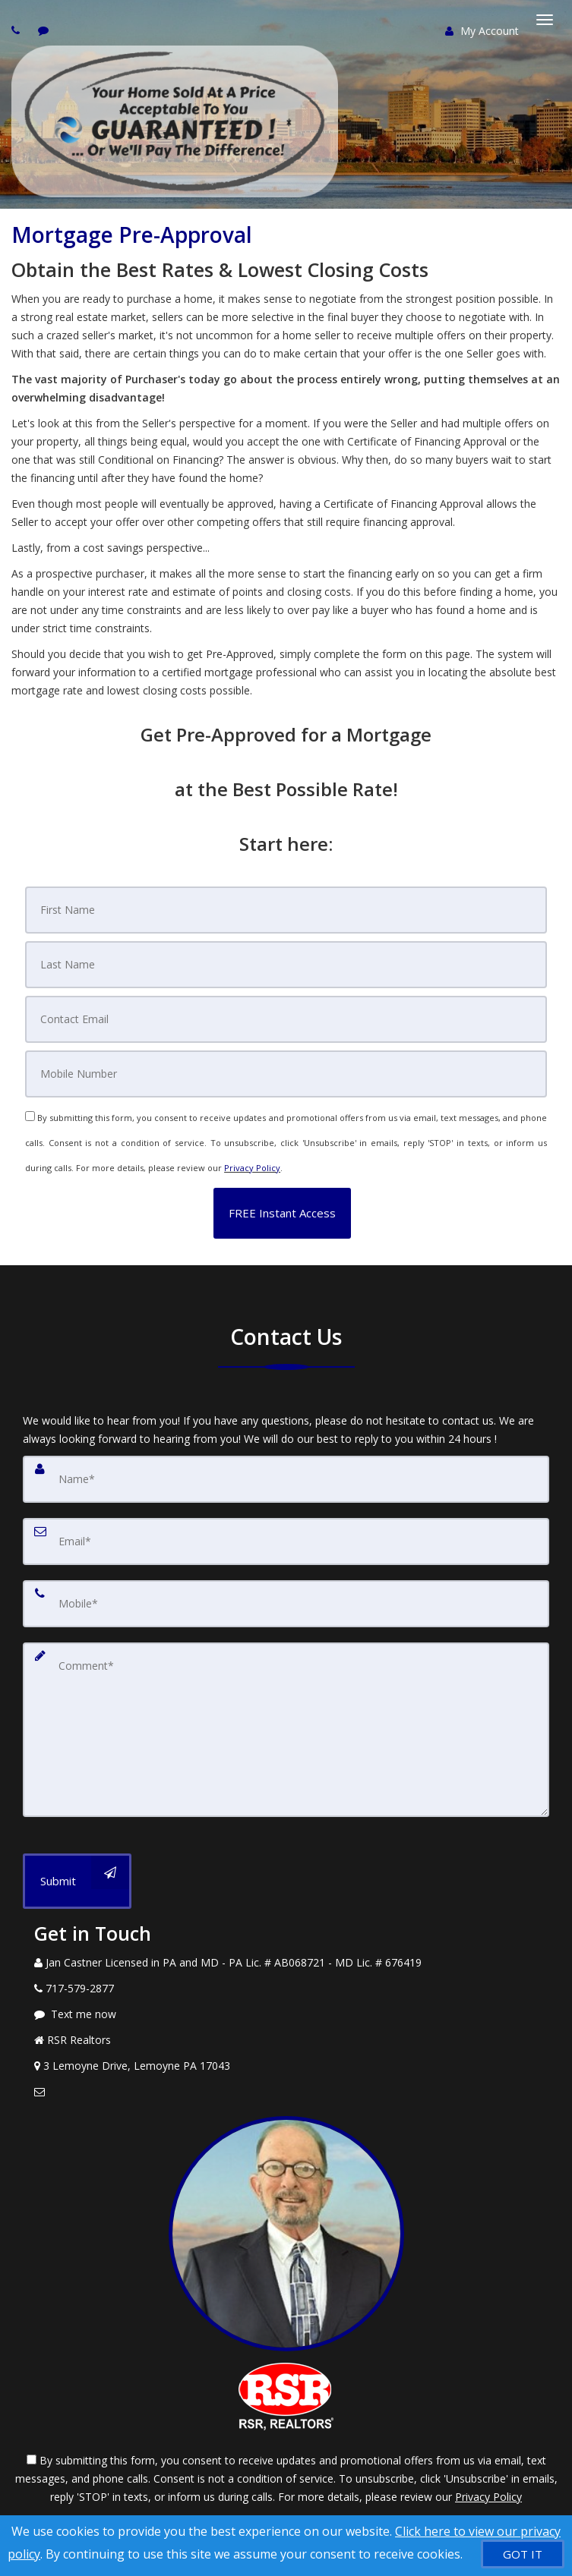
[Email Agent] (286, 2092)
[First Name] (286, 910)
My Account (482, 31)
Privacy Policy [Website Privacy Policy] (252, 1167)
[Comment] (286, 1729)
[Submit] (77, 1881)
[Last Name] (286, 964)
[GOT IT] (522, 2554)
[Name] (286, 1479)
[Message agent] (286, 2014)
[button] (282, 1213)
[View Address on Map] (286, 2066)
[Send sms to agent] (45, 30)
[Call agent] (17, 30)
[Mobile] (286, 1073)
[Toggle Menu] (545, 20)
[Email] (286, 1019)
